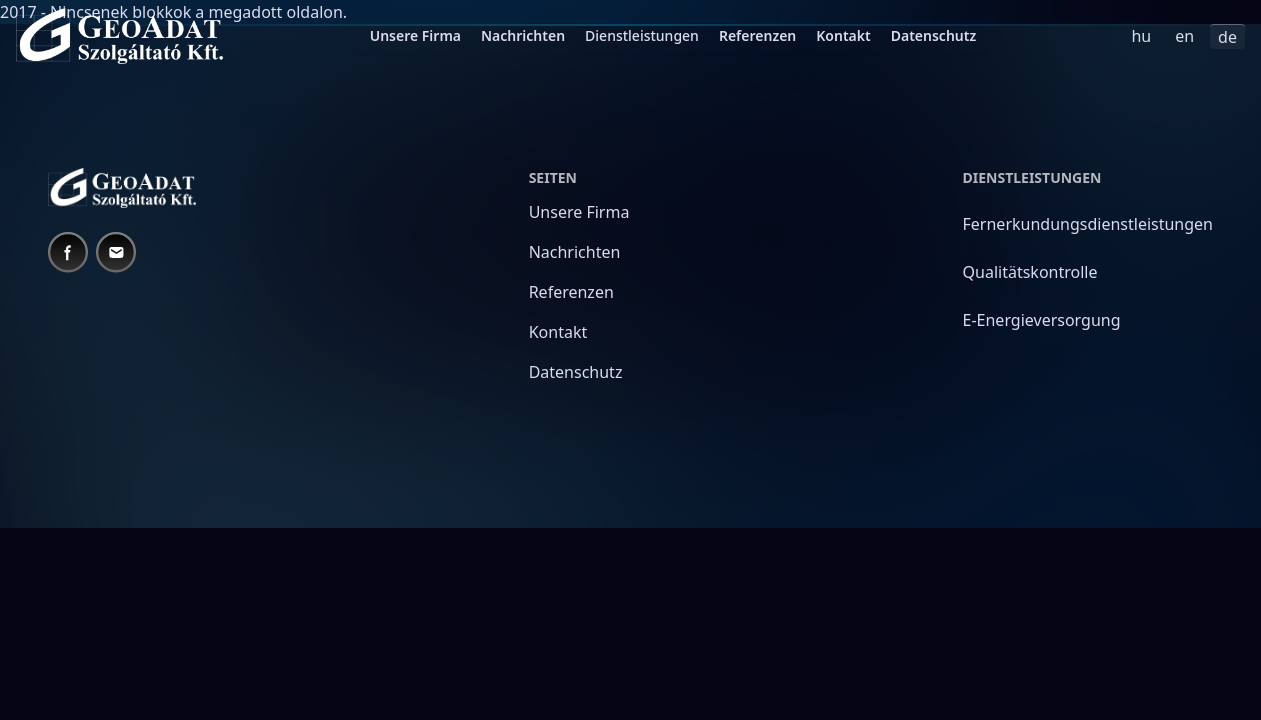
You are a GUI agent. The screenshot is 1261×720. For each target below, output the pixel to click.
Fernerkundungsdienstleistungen (1088, 224)
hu (1141, 36)
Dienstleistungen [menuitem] (642, 35)
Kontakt (843, 35)
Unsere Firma (415, 35)
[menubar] (673, 36)
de (1227, 37)
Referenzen (757, 35)
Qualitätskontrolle (1030, 272)
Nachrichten (523, 35)
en (1184, 36)
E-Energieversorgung (1042, 320)
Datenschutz (934, 35)
